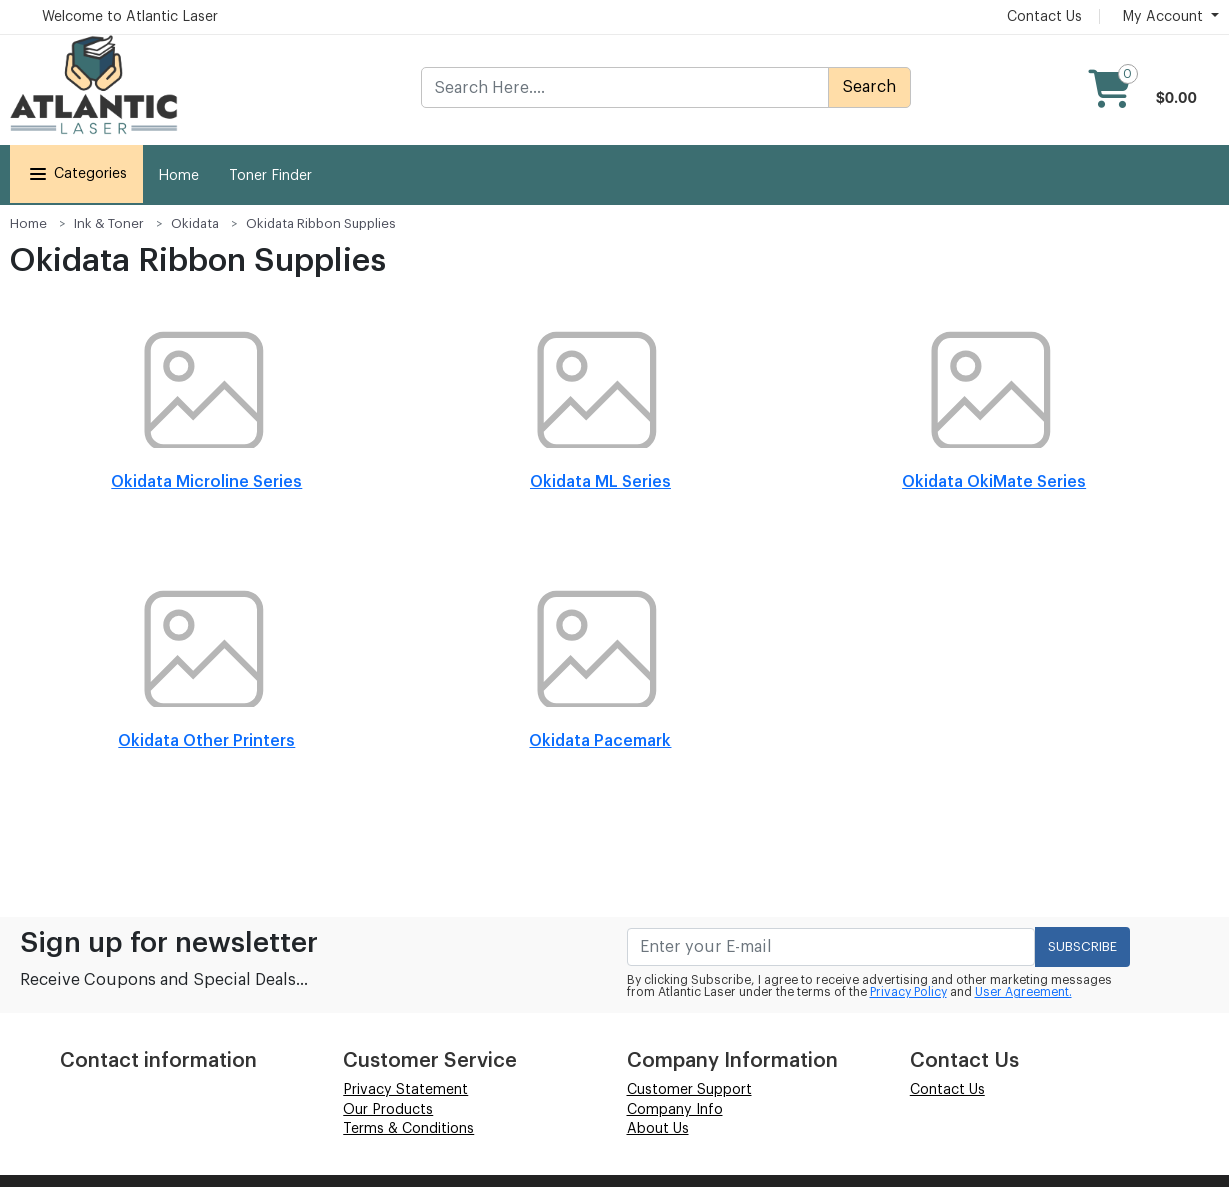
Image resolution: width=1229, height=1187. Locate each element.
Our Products (388, 1110)
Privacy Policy (908, 992)
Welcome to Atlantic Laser (130, 17)
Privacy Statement (405, 1090)
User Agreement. (1023, 992)
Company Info (675, 1110)
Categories (76, 174)
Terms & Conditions (408, 1129)
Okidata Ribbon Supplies (321, 223)
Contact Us (1044, 17)
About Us (658, 1129)
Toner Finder (270, 176)
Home (178, 176)
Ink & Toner (109, 223)
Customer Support (689, 1090)
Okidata (195, 223)
